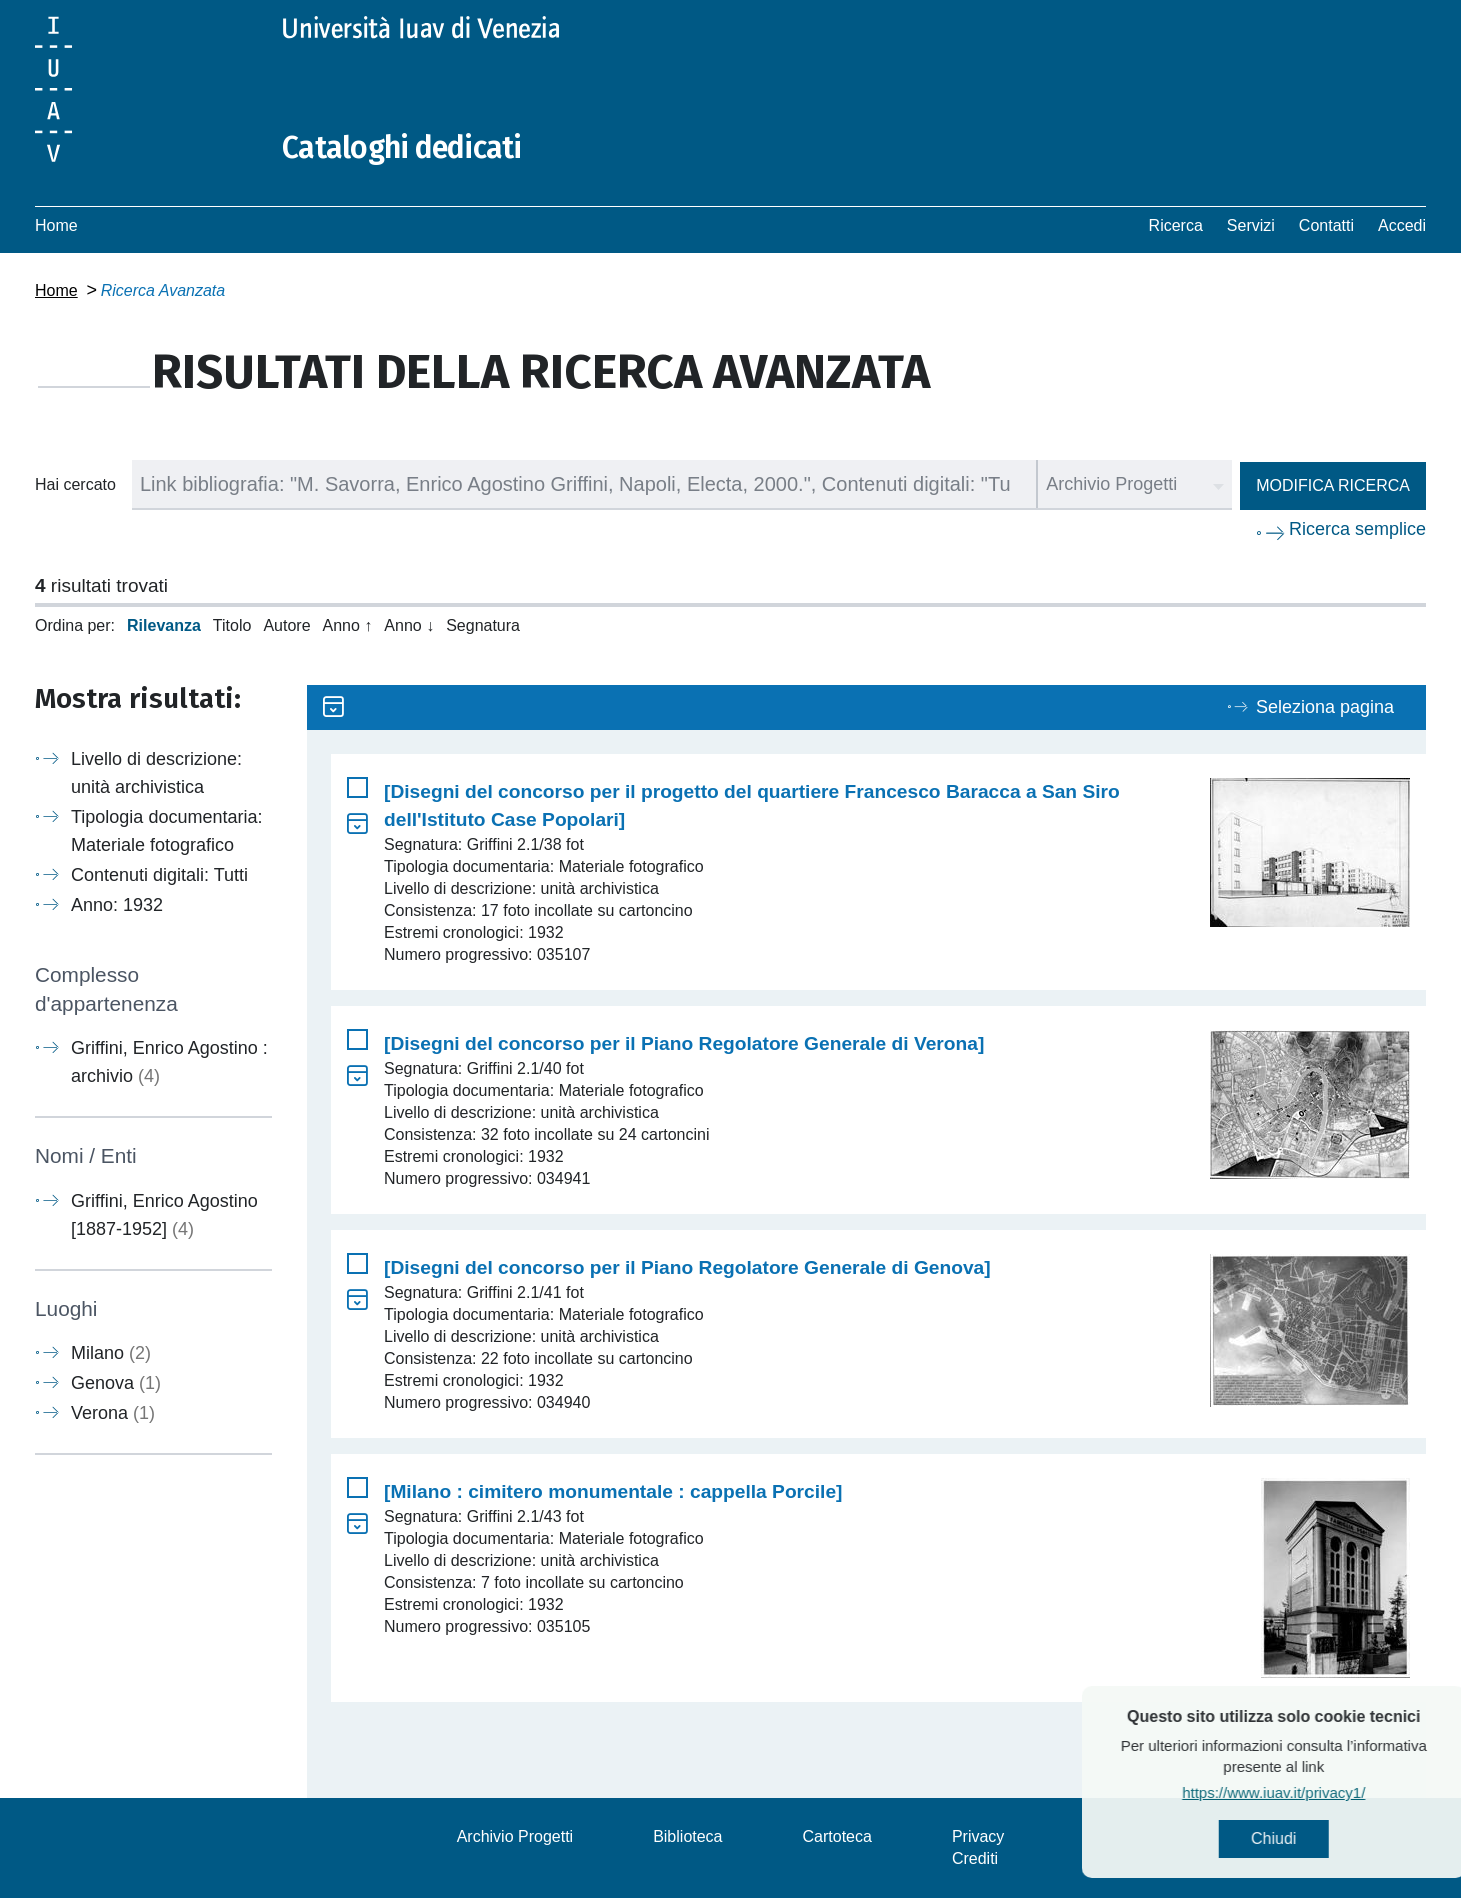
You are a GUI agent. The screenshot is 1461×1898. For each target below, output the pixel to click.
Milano (111, 1353)
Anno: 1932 (117, 905)
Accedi (1402, 225)
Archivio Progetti (515, 1836)
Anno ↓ (409, 625)
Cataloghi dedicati (402, 148)
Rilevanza (164, 625)
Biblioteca (687, 1836)
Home (56, 225)
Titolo (232, 625)
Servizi (1251, 225)
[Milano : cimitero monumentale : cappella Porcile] (613, 1491)
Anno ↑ (348, 625)
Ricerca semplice (1357, 529)
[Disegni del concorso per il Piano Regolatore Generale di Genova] (687, 1267)
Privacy (978, 1836)
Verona (113, 1413)
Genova (116, 1383)
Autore (286, 625)
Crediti (975, 1858)
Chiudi (1316, 1838)
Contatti (1326, 225)
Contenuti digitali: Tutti (159, 875)
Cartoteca (837, 1836)
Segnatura (483, 625)
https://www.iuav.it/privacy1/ (1316, 1792)
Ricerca (1176, 225)
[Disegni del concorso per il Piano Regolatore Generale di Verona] (684, 1043)
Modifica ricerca (1333, 485)
